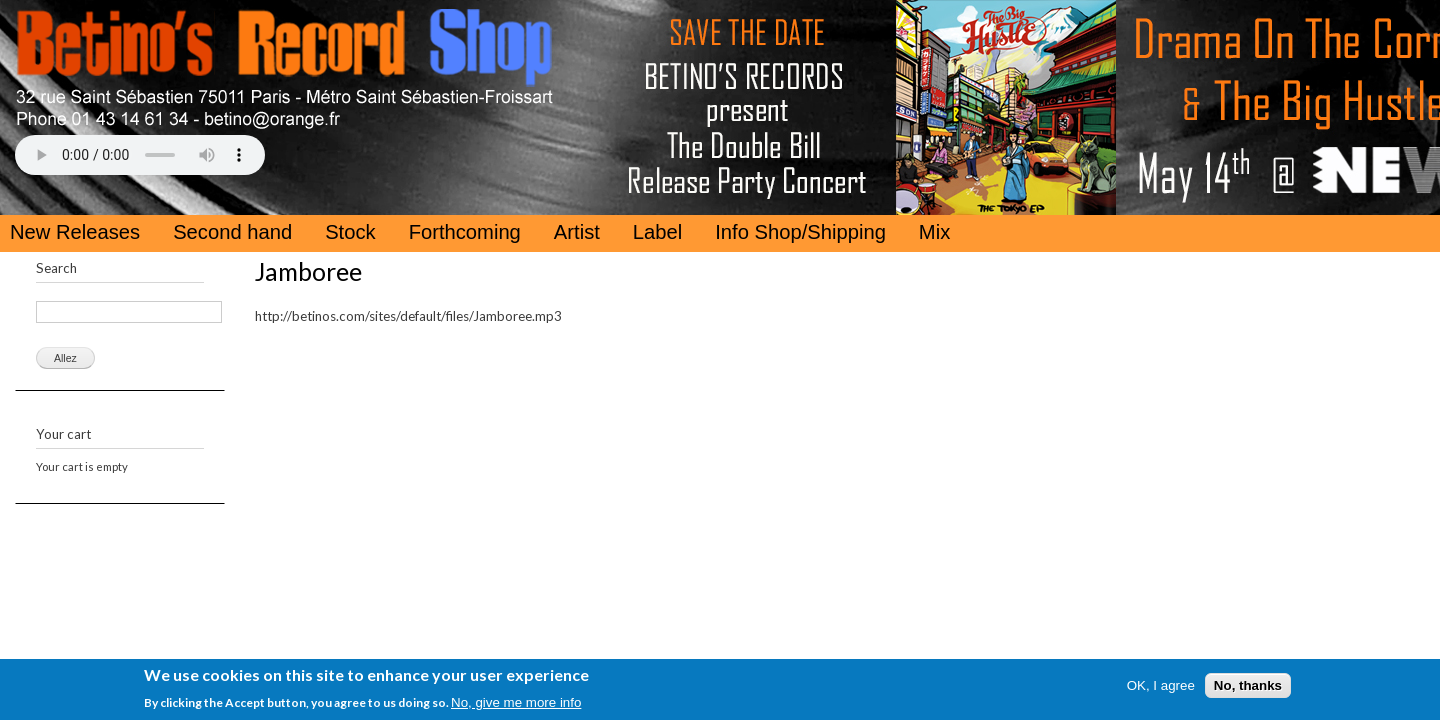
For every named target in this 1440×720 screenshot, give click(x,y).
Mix (934, 232)
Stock (350, 232)
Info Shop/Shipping (800, 232)
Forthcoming (465, 232)
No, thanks (1248, 685)
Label (657, 232)
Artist (577, 232)
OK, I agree (1161, 685)
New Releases (75, 232)
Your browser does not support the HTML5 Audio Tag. (140, 155)
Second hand (232, 232)
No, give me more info (516, 702)
